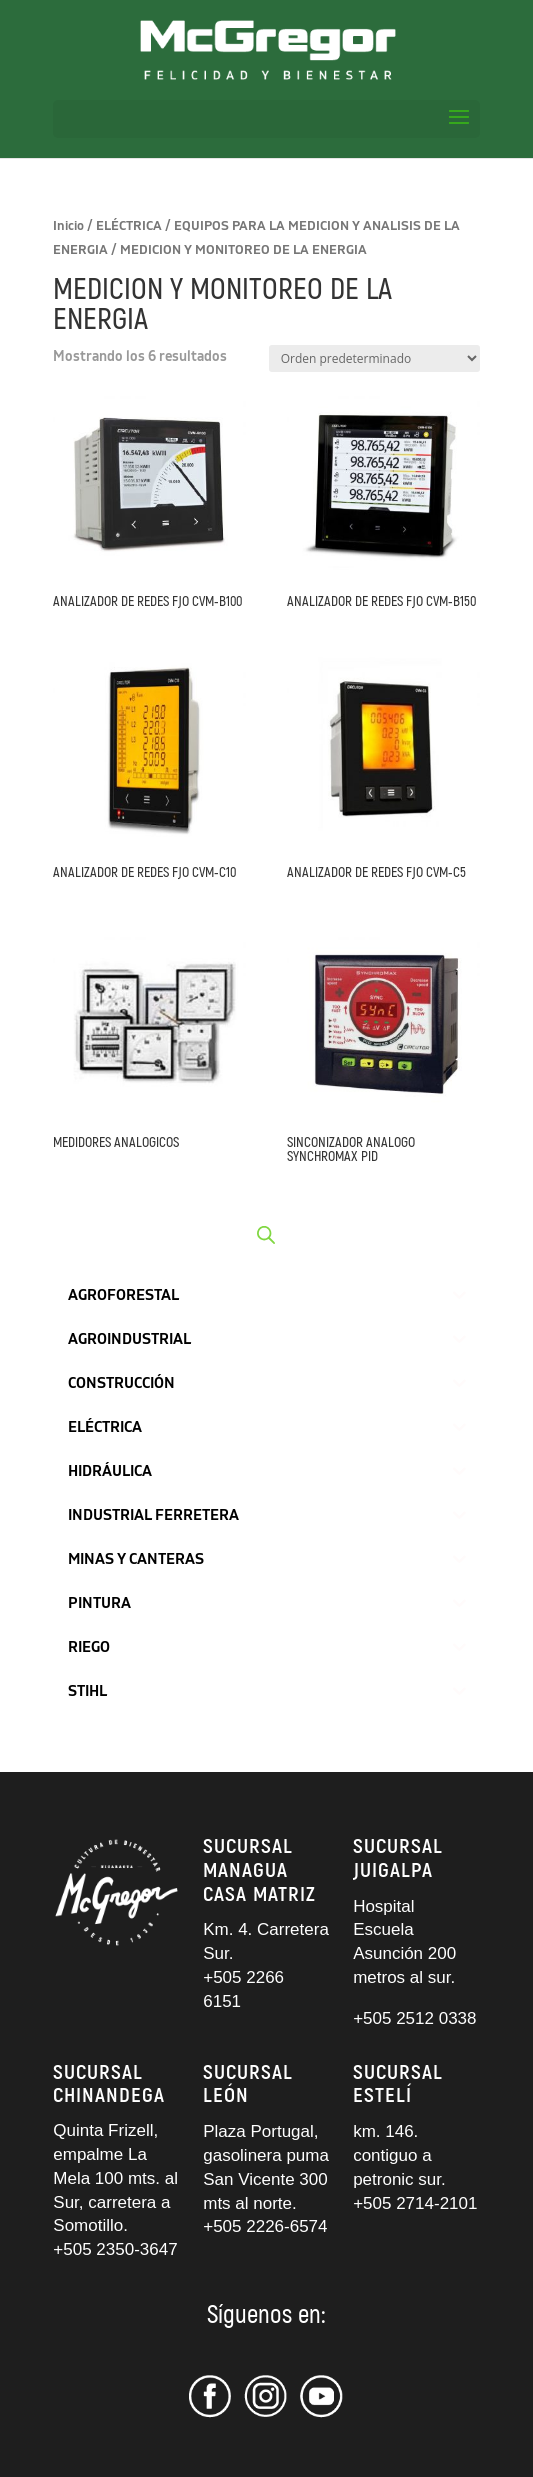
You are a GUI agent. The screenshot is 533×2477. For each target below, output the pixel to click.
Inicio (68, 226)
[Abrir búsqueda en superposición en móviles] (266, 1235)
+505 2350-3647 (115, 2249)
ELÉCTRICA (129, 226)
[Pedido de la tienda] (374, 358)
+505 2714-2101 (415, 2203)
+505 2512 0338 (414, 2018)
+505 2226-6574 (265, 2226)
